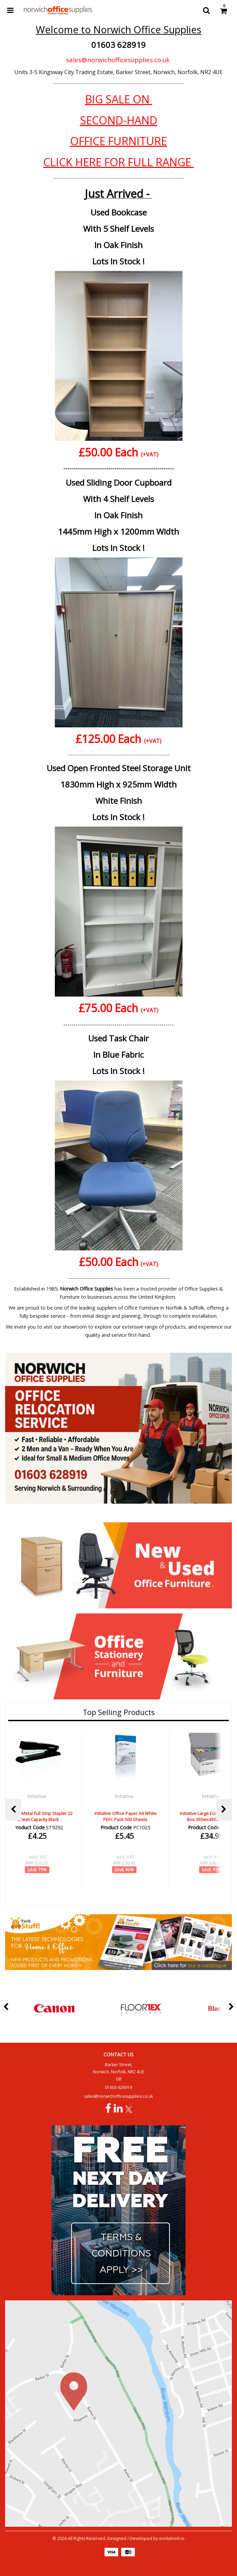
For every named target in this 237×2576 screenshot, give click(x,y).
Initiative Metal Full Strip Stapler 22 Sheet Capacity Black (38, 1816)
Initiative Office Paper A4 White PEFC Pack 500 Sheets (125, 1816)
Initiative (37, 1796)
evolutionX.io (172, 2538)
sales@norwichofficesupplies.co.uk (118, 59)
